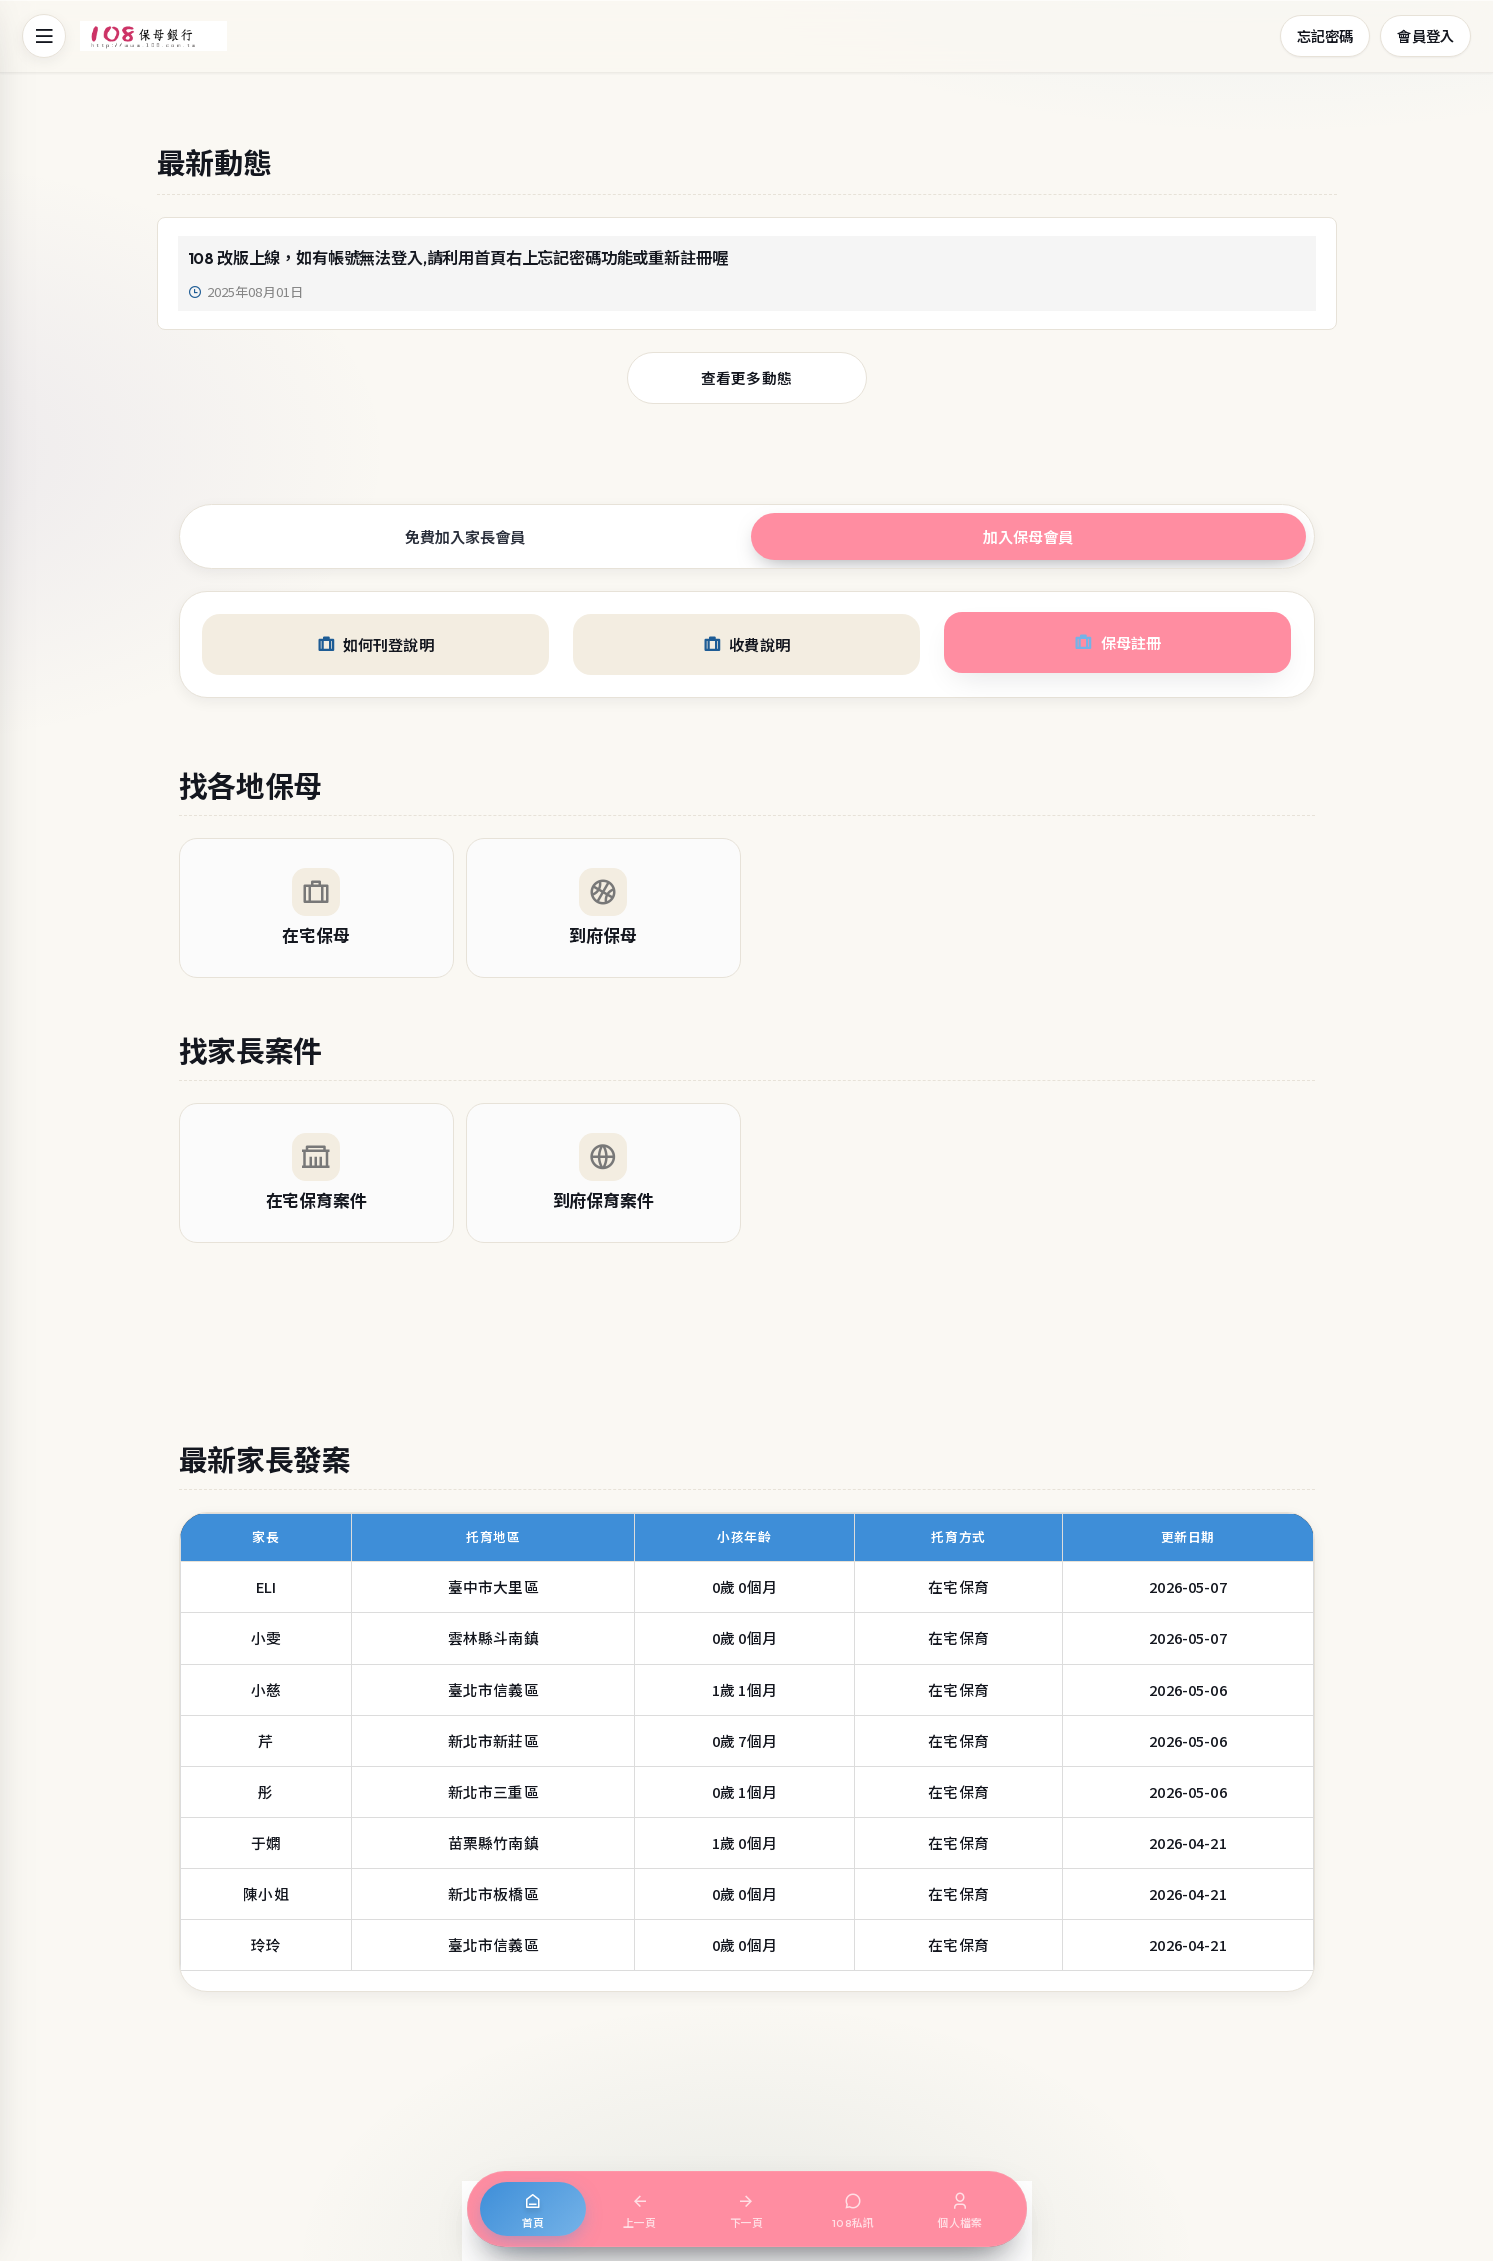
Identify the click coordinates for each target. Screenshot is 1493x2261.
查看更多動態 (746, 377)
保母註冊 (1117, 642)
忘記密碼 (1325, 35)
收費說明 (746, 644)
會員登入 (1425, 35)
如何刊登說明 (375, 644)
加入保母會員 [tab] (1028, 536)
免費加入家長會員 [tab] (465, 536)
